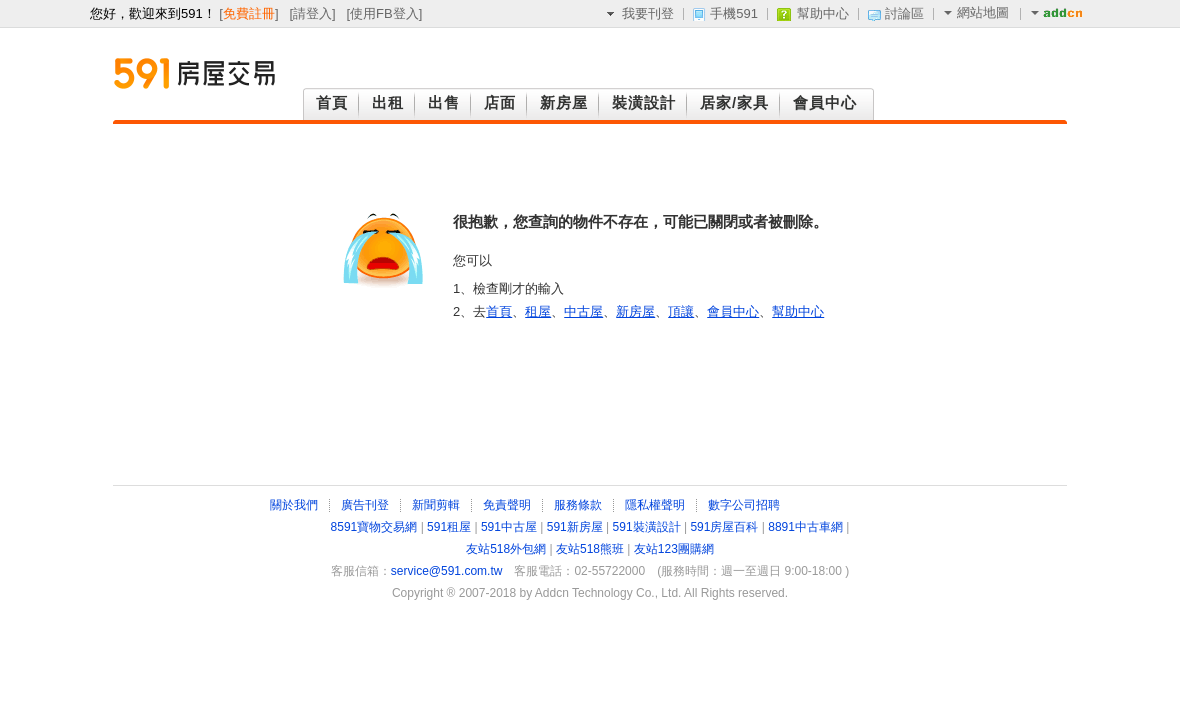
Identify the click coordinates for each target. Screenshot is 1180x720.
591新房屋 (575, 527)
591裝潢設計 (647, 527)
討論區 (904, 13)
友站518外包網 (506, 549)
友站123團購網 (674, 549)
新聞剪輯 (436, 505)
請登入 (312, 13)
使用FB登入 (384, 13)
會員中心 (733, 311)
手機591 (734, 13)
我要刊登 (648, 13)
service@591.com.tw (447, 571)
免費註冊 (249, 13)
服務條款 (578, 505)
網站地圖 (976, 12)
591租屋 (449, 527)
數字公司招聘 (744, 505)
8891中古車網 (805, 527)
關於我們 (294, 505)
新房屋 (635, 311)
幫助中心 (823, 13)
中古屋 (583, 311)
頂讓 (681, 311)
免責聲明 (507, 505)
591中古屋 (509, 527)
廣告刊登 (365, 505)
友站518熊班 (590, 549)
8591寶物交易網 (374, 527)
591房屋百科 (724, 527)
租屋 (538, 311)
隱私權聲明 (655, 505)
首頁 (499, 311)
